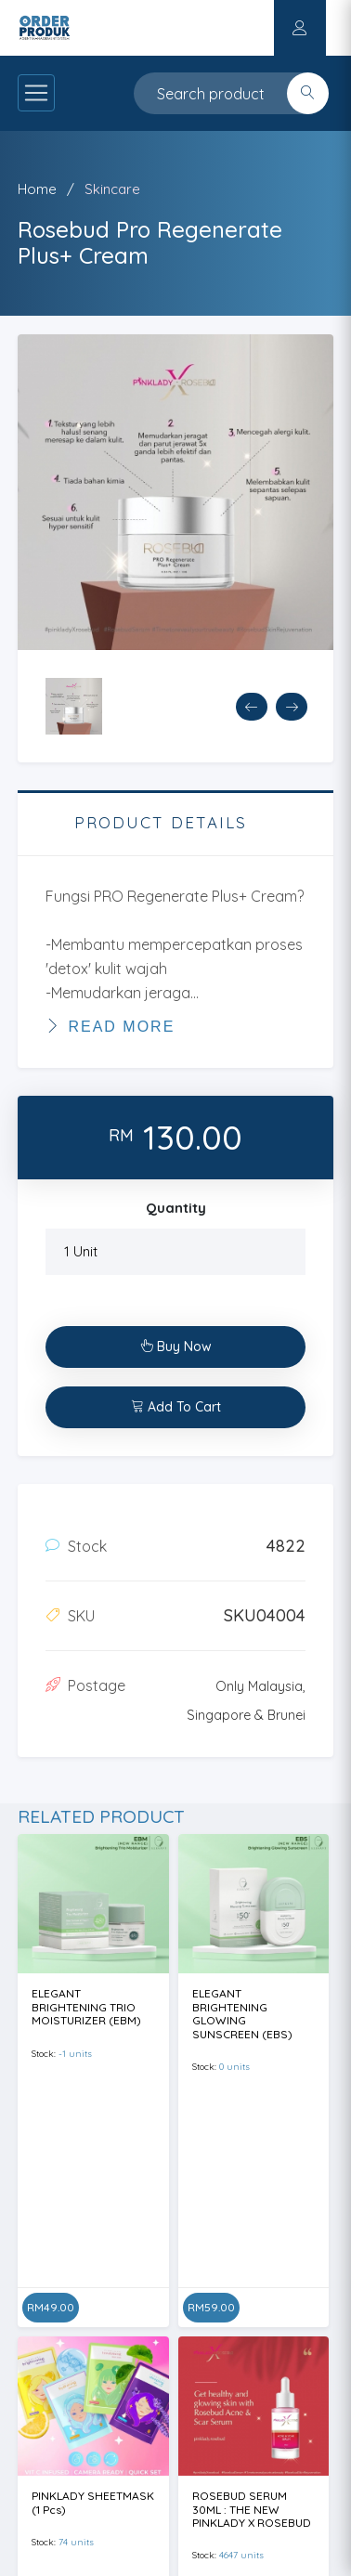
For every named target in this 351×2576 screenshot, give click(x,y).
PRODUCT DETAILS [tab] (160, 822)
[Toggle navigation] (36, 92)
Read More (110, 1026)
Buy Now (176, 1346)
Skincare (112, 189)
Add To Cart (176, 1407)
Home (37, 189)
